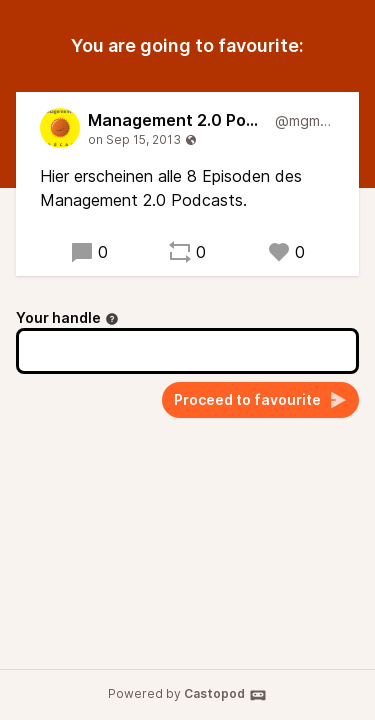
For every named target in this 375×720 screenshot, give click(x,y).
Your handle (67, 317)
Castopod (225, 695)
